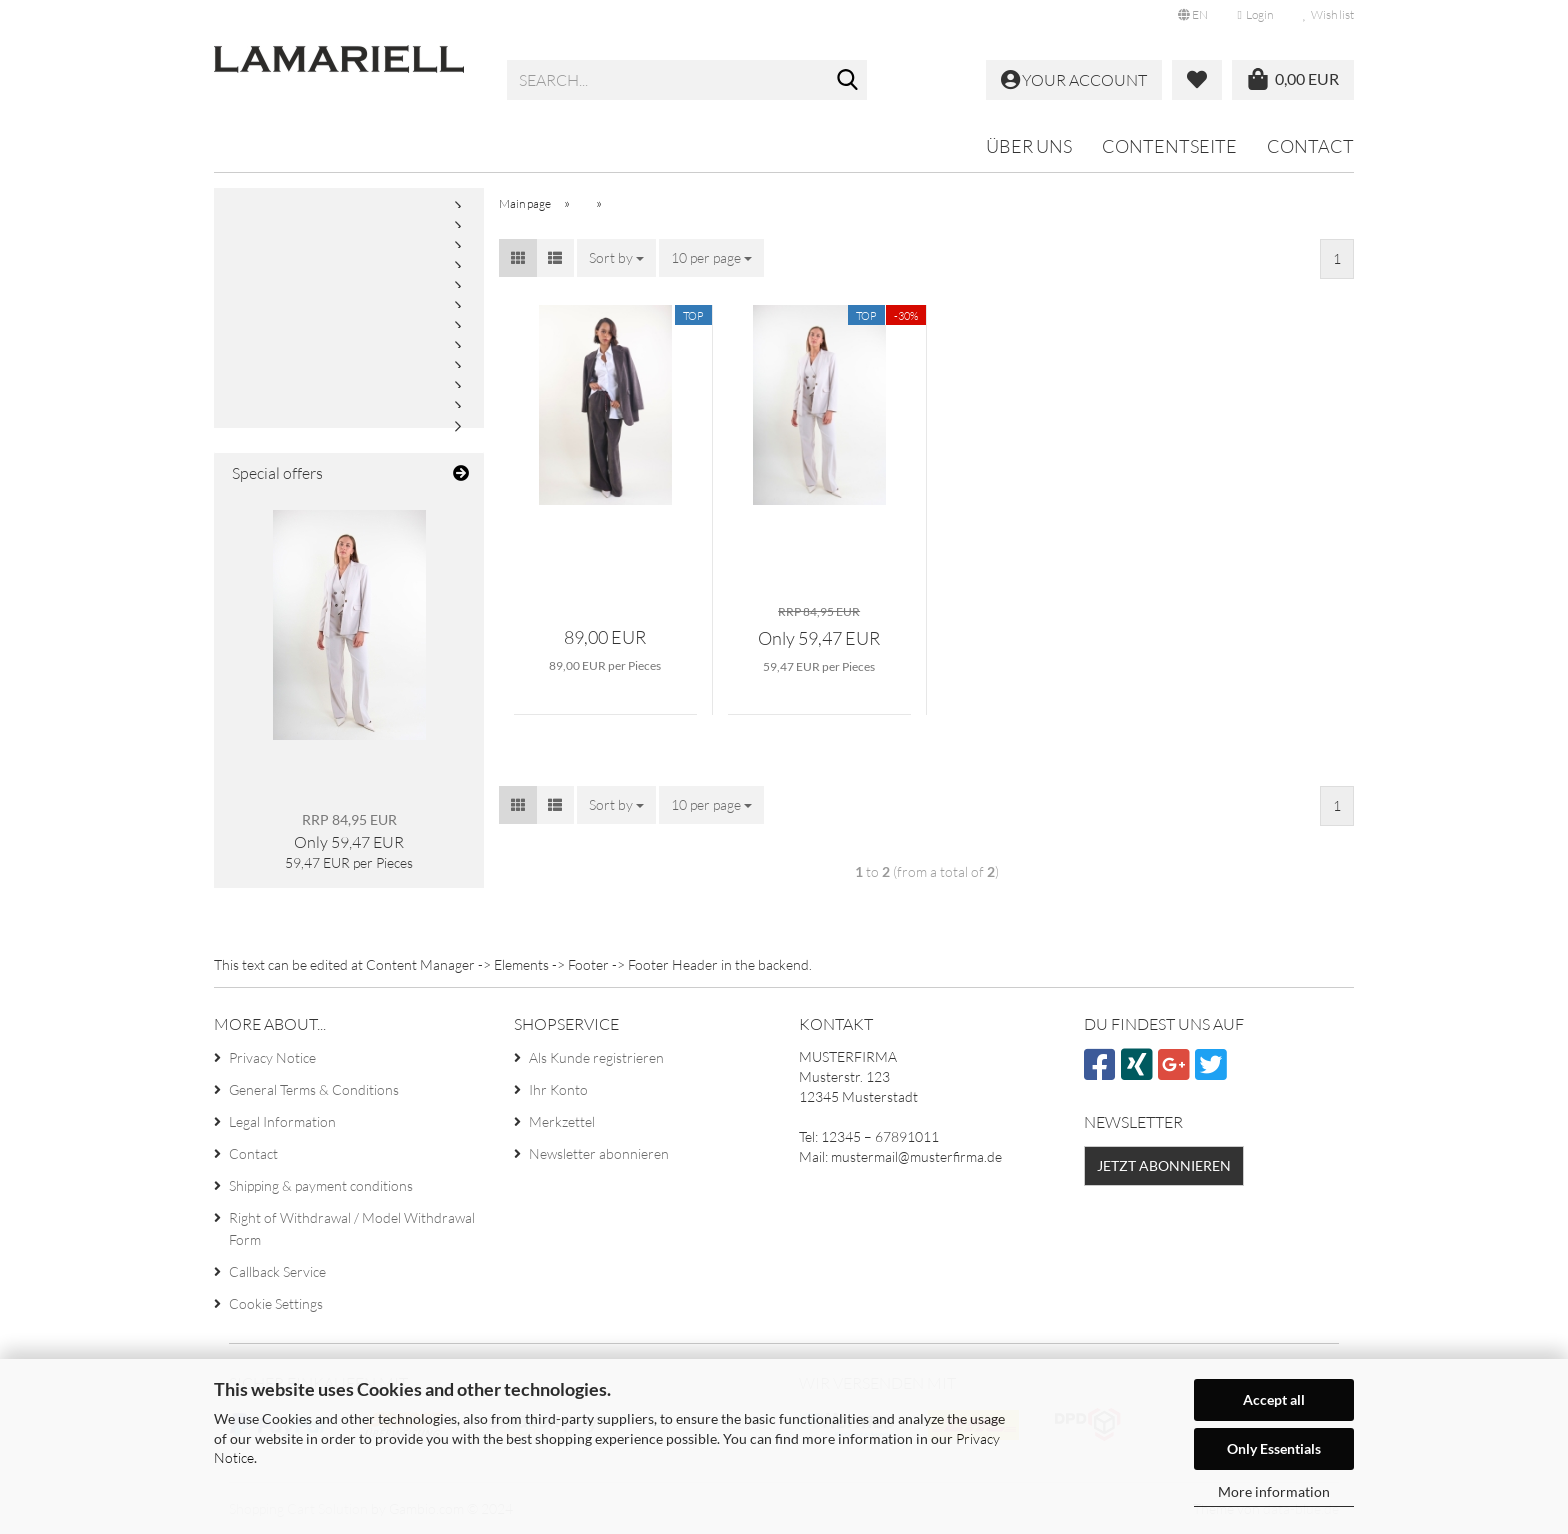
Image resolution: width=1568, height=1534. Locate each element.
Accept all (1274, 1399)
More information (1274, 1491)
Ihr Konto (558, 1089)
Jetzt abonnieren (1164, 1165)
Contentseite (1169, 146)
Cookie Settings (276, 1303)
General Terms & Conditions (314, 1089)
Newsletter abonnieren (599, 1153)
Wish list (1328, 14)
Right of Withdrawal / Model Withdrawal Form (352, 1228)
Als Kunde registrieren (596, 1057)
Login (1255, 14)
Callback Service (277, 1271)
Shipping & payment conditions (321, 1185)
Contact (1310, 146)
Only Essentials (1274, 1448)
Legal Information (282, 1121)
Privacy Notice (272, 1057)
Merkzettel (562, 1121)
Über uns (1029, 146)
